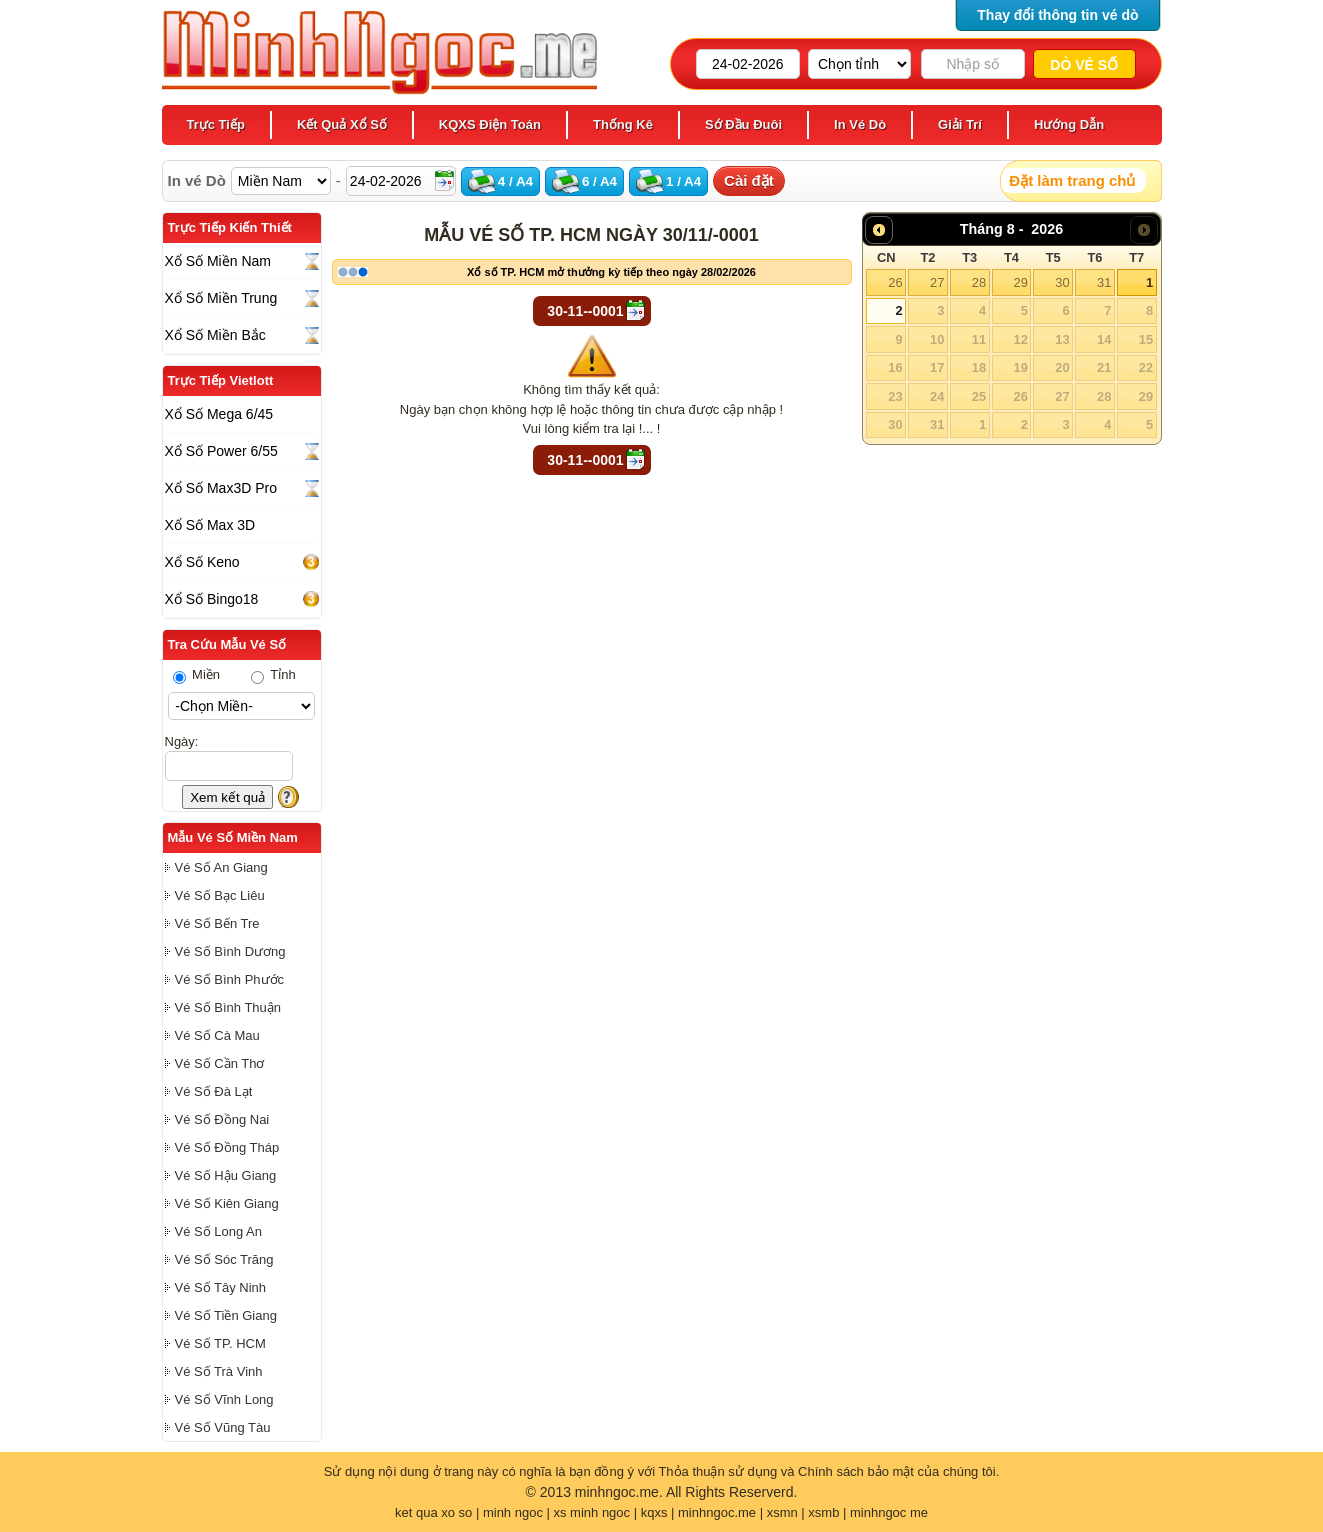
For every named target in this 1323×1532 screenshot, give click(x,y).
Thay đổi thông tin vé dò (1057, 15)
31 (1104, 282)
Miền (197, 674)
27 (937, 282)
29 (1020, 282)
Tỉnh (273, 674)
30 (1062, 282)
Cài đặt (749, 180)
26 (895, 282)
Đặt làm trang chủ (1072, 180)
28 (979, 282)
